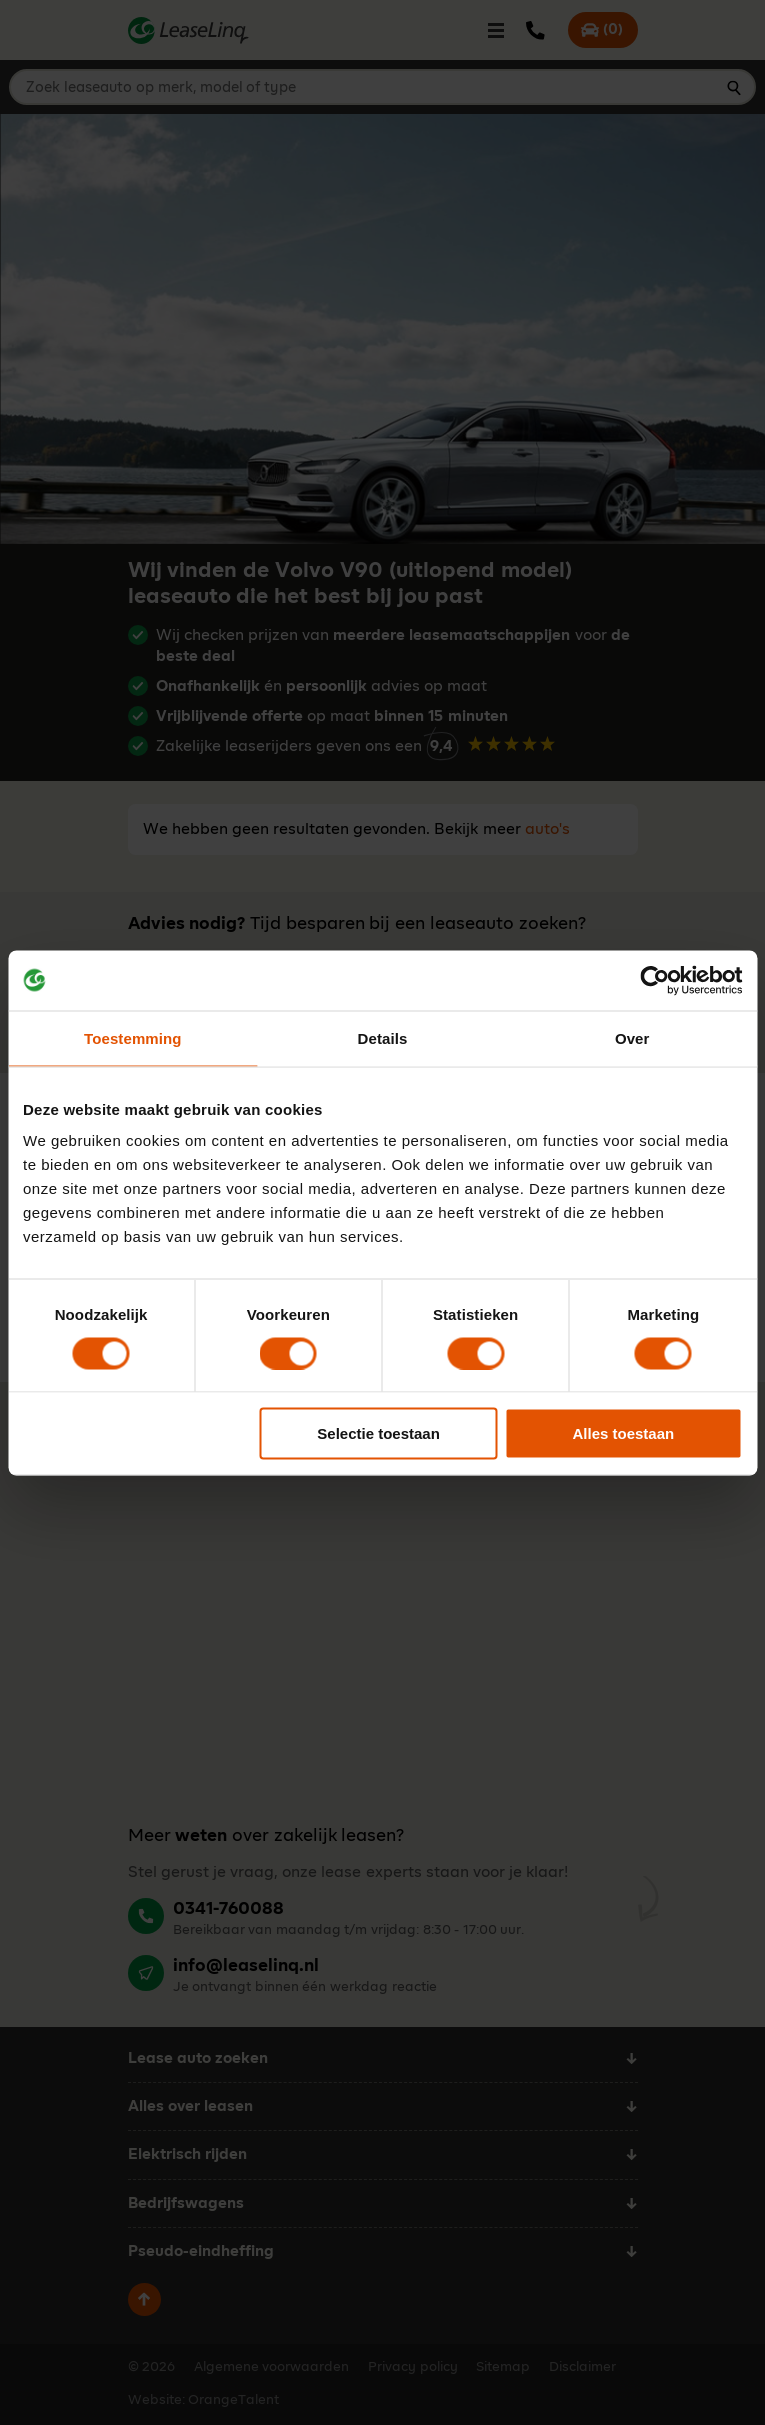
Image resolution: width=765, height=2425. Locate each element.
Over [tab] (632, 1037)
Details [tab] (383, 1037)
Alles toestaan (624, 1433)
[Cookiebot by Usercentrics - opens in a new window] (654, 980)
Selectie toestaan (378, 1433)
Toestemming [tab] (133, 1037)
